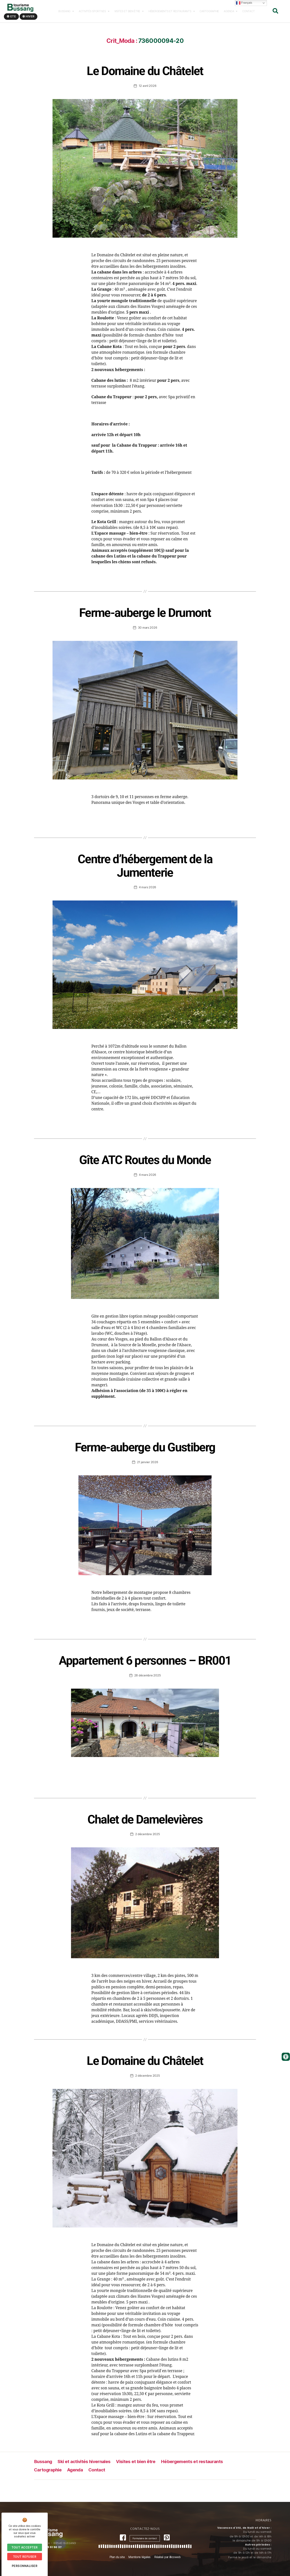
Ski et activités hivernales (84, 2461)
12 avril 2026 (147, 86)
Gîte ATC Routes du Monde (145, 1160)
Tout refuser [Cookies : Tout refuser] (24, 2556)
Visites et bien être (129, 11)
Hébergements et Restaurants (172, 11)
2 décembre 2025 (147, 1834)
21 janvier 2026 (147, 1462)
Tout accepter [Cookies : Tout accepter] (24, 2547)
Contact (248, 11)
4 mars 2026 (147, 887)
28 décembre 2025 (147, 1675)
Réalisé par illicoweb (167, 2557)
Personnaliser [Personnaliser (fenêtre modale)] (25, 2566)
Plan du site (117, 2557)
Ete (11, 16)
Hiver (28, 16)
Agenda (230, 11)
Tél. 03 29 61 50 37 (48, 2547)
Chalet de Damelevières (145, 1819)
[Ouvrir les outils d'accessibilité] (286, 2057)
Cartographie (209, 11)
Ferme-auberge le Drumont (145, 613)
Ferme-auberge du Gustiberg (145, 1447)
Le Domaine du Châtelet (145, 71)
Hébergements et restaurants (192, 2461)
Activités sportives (94, 11)
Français (244, 3)
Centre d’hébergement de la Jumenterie (145, 866)
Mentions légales (139, 2557)
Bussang (66, 11)
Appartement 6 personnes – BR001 (145, 1661)
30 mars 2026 (147, 627)
